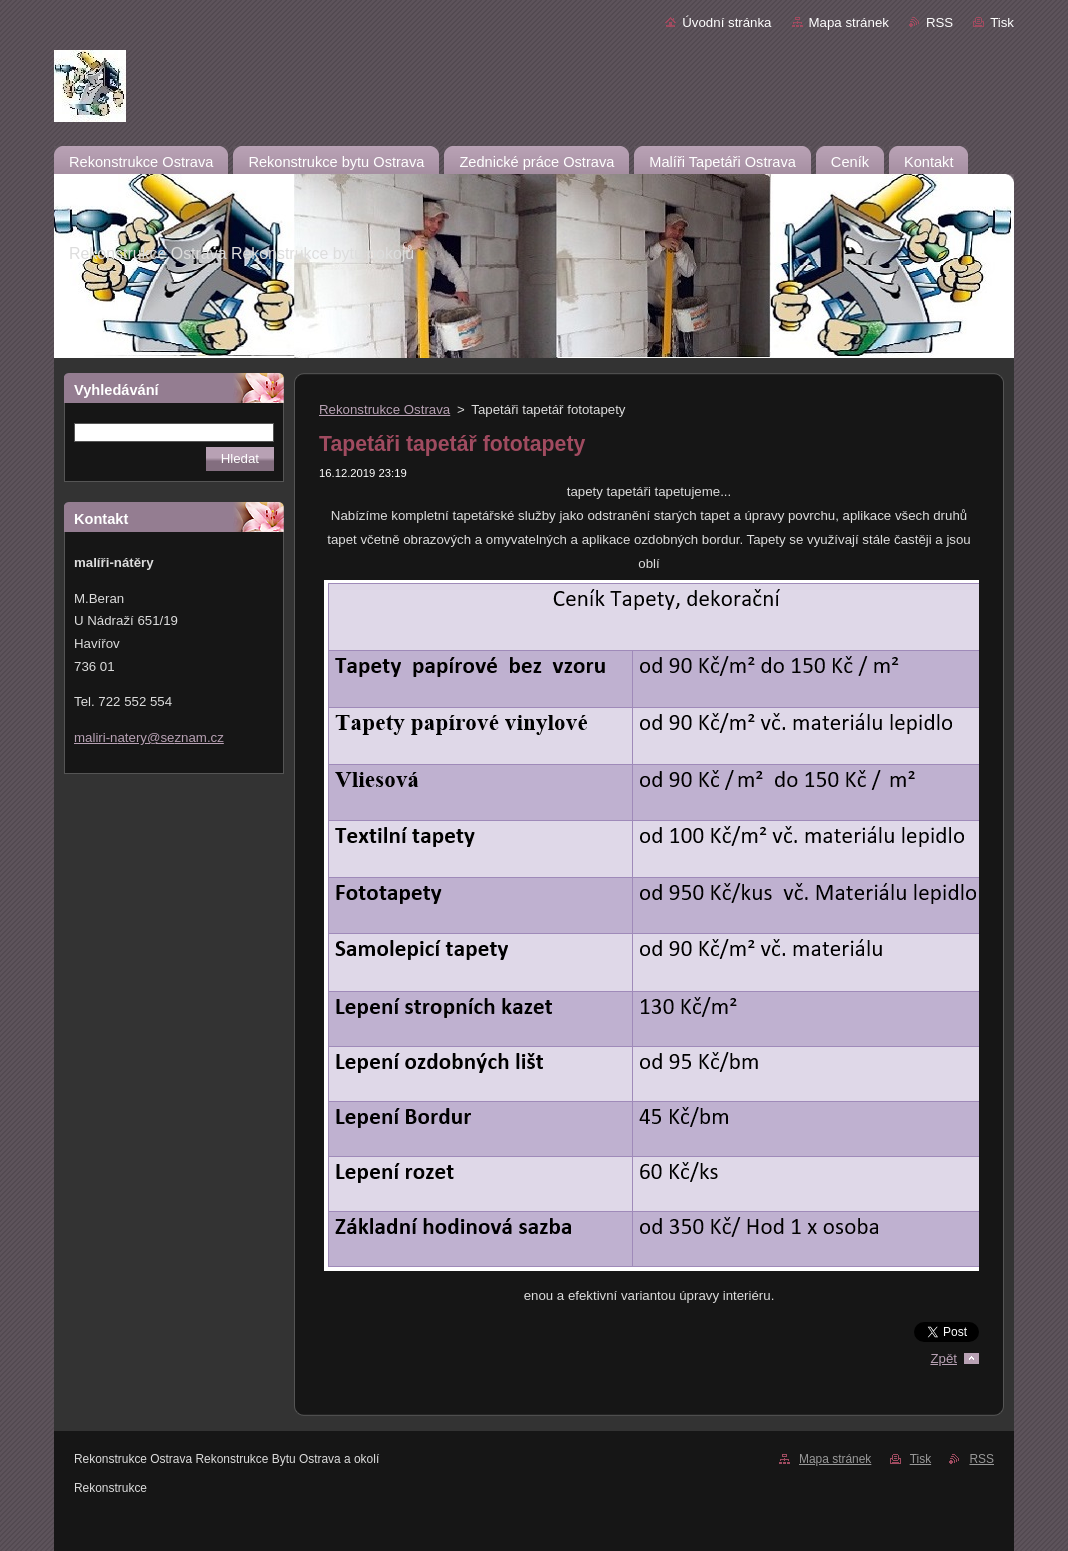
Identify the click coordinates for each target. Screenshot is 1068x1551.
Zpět (943, 1358)
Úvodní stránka (726, 22)
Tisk (1002, 22)
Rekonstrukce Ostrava (384, 409)
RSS (939, 22)
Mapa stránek (849, 22)
